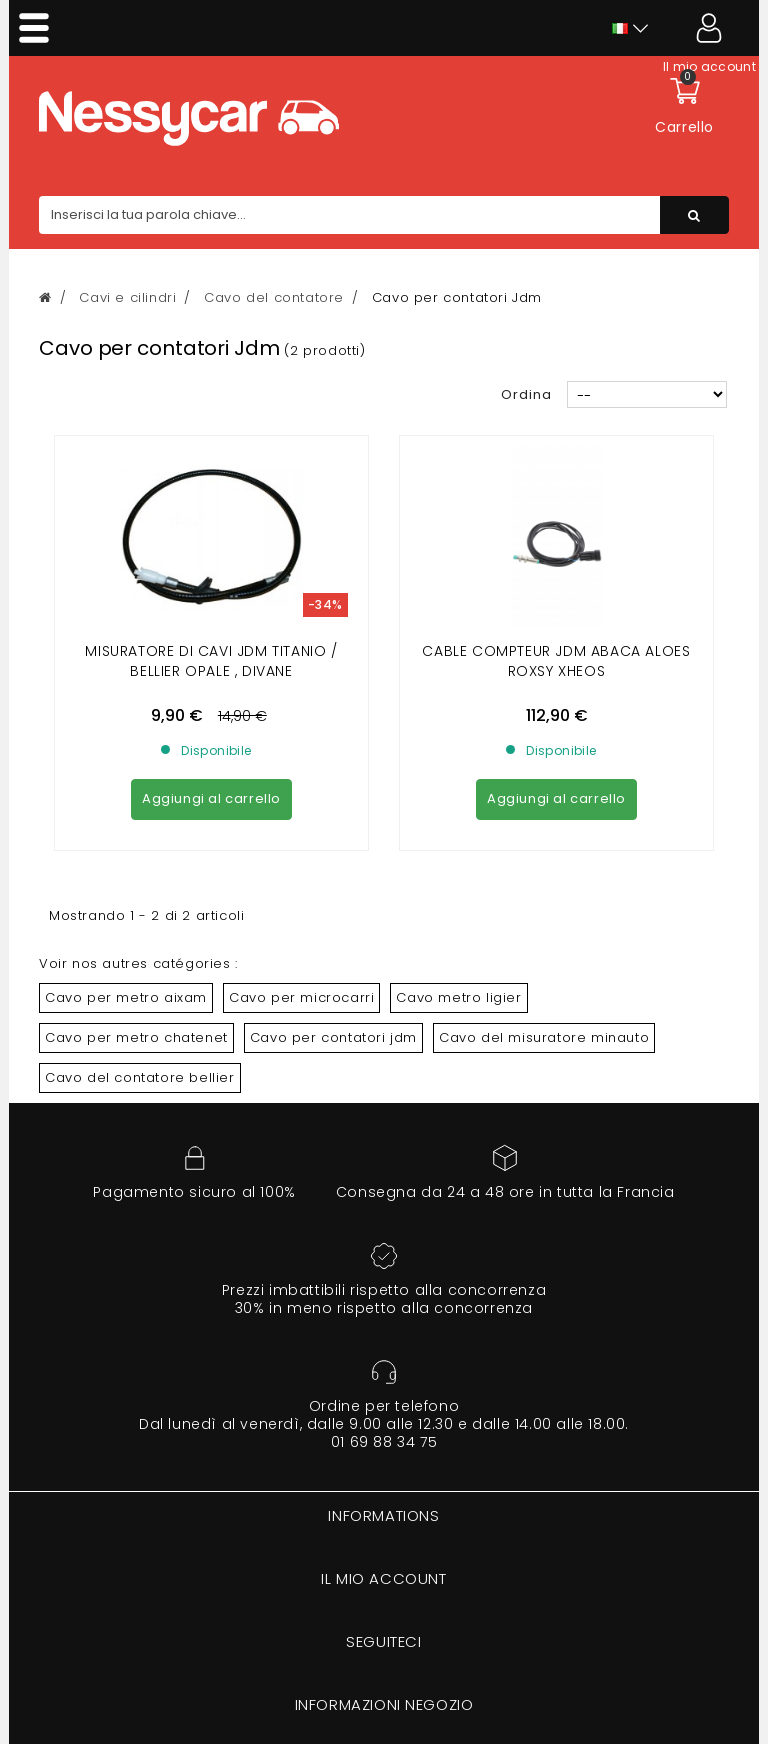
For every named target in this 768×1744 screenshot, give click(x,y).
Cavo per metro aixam (126, 997)
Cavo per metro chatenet (136, 1037)
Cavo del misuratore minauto (544, 1037)
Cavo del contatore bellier (140, 1077)
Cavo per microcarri (301, 997)
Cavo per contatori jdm (333, 1037)
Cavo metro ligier (458, 997)
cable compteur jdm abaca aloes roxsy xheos (556, 661)
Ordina (526, 394)
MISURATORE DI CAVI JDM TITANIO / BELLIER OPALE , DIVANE (211, 661)
